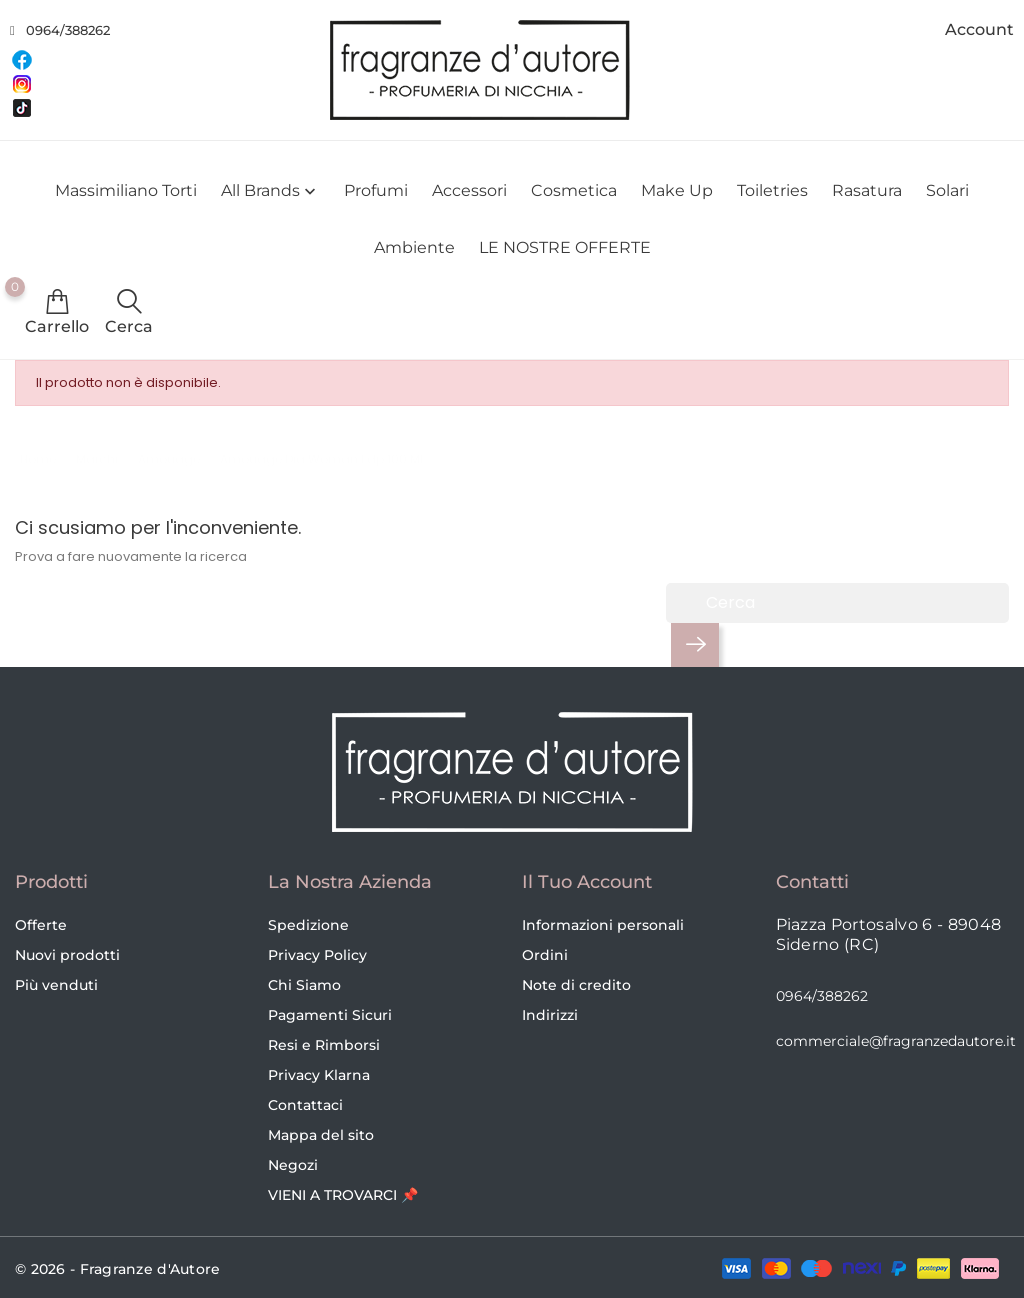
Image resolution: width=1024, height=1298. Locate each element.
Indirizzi (550, 1015)
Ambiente (414, 247)
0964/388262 (68, 30)
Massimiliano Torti (126, 190)
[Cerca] (837, 603)
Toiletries (772, 190)
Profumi (376, 190)
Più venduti (56, 985)
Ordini (545, 955)
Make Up (677, 190)
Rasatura (867, 190)
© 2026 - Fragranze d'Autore (118, 1269)
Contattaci (305, 1105)
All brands (270, 191)
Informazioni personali (603, 925)
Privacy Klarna (319, 1075)
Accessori (469, 190)
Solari (947, 190)
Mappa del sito (321, 1135)
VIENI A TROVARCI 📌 (343, 1195)
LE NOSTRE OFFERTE (565, 247)
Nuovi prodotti (67, 955)
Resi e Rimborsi (324, 1045)
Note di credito (576, 985)
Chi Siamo (304, 985)
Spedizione (308, 925)
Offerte (41, 925)
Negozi (293, 1165)
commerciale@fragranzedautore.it (896, 1041)
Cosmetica (574, 190)
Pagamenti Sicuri (330, 1015)
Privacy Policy (317, 955)
